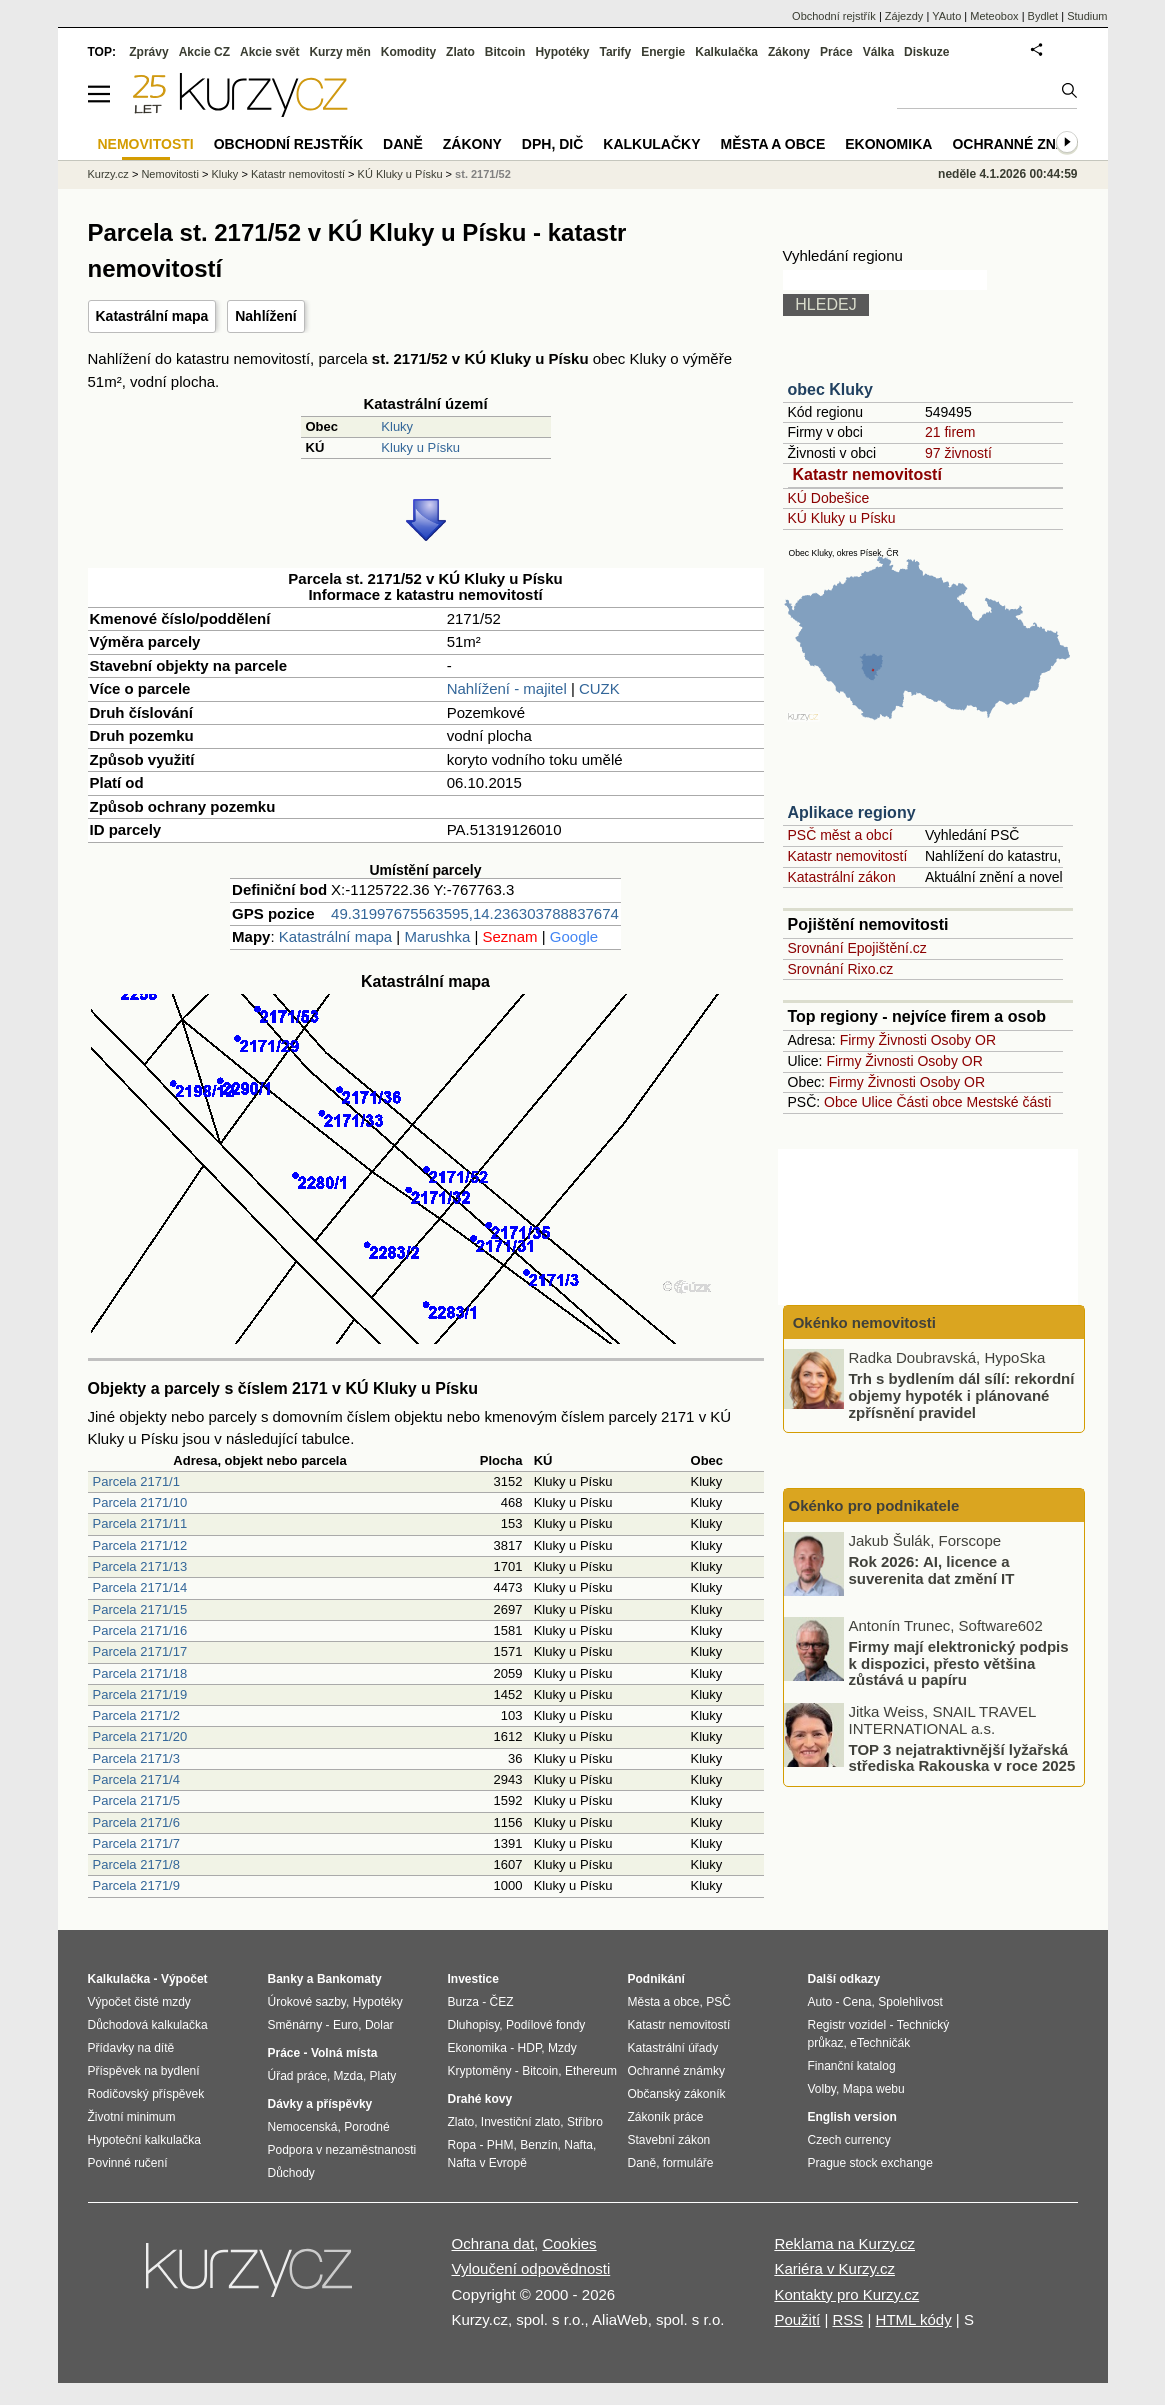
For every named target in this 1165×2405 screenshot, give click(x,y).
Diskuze (926, 52)
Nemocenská (303, 2127)
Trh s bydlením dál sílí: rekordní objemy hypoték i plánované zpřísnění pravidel (962, 1395)
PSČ (718, 2002)
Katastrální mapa (152, 316)
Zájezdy (904, 16)
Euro (345, 2025)
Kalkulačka (726, 52)
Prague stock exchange (870, 2163)
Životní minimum (132, 2117)
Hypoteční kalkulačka (144, 2140)
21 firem (950, 432)
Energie (663, 52)
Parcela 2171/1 (136, 1481)
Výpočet (184, 1979)
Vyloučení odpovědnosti (531, 2268)
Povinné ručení (128, 2163)
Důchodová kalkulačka (148, 2025)
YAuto (946, 16)
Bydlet (1043, 16)
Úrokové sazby (307, 2002)
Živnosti (903, 1040)
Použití (797, 2319)
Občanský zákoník (677, 2094)
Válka (878, 52)
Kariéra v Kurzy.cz (834, 2268)
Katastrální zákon (842, 877)
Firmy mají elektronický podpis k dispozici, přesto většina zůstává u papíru (959, 1663)
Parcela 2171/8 (136, 1864)
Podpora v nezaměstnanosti (342, 2150)
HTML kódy (914, 2319)
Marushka (437, 936)
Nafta (578, 2145)
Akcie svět (269, 52)
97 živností (958, 453)
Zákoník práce (666, 2117)
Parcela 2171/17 (140, 1651)
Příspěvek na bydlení (144, 2071)
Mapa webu (874, 2089)
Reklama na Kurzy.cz (844, 2243)
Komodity (408, 52)
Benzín (538, 2145)
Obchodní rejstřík (834, 16)
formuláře (688, 2163)
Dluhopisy (474, 2025)
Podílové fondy (545, 2025)
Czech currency (849, 2140)
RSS (847, 2319)
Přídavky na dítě (131, 2048)
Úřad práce (297, 2076)
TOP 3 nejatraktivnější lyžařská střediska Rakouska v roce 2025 (962, 1757)
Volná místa (344, 2053)
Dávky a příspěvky (320, 2104)
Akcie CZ (204, 52)
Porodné (366, 2127)
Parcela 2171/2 (136, 1715)
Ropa (462, 2145)
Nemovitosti (169, 174)
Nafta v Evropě (487, 2163)
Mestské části (1009, 1102)
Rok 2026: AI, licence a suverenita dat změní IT (932, 1570)
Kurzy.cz (108, 174)
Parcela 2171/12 (140, 1545)
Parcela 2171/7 (136, 1843)
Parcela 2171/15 (140, 1609)
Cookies (569, 2243)
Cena (857, 2002)
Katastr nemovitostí (867, 474)
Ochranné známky (1024, 144)
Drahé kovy (480, 2099)
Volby (822, 2089)
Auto (820, 2002)
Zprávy (148, 52)
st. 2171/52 (483, 174)
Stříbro (585, 2122)
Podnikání (656, 1979)
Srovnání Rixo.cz (841, 969)
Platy (383, 2076)
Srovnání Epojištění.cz (857, 948)
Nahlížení (265, 316)
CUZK (599, 688)
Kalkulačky (651, 144)
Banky (286, 1979)
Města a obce (773, 144)
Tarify (615, 52)
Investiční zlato (520, 2122)
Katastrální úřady (673, 2048)
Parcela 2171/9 (136, 1885)
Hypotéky (562, 52)
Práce (836, 52)
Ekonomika (888, 144)
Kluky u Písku (420, 447)
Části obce (929, 1102)
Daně (403, 144)
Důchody (291, 2173)
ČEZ (502, 2002)
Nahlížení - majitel (507, 688)
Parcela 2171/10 (140, 1502)
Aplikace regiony (852, 812)
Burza (463, 2002)
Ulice (876, 1102)
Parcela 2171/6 (136, 1822)
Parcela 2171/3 (136, 1758)
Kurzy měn (339, 52)
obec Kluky (830, 389)
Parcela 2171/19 (140, 1694)
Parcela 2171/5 (136, 1800)
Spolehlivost (910, 2002)
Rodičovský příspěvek (146, 2094)
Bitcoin (505, 52)
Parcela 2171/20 (140, 1736)
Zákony (789, 52)
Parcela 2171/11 (140, 1523)
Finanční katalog (852, 2066)
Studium (1087, 16)
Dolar (379, 2025)
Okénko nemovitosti (863, 1322)
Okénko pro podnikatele (874, 1505)
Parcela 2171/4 (136, 1779)
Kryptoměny (480, 2071)
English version (852, 2117)
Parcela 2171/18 (140, 1673)
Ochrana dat (493, 2243)
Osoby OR (963, 1040)
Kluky (397, 426)
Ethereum (591, 2071)
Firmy (857, 1040)
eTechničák (880, 2043)
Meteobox (994, 16)
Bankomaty (349, 1979)
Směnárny (295, 2025)
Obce (840, 1102)
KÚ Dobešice (829, 498)
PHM (500, 2145)
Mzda (348, 2076)
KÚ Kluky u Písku (842, 518)
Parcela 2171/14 (140, 1587)
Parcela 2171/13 (140, 1566)
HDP (530, 2048)
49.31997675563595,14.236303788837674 (475, 913)
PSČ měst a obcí (840, 835)
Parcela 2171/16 (140, 1630)
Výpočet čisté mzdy (139, 2002)
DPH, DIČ (552, 144)
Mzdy (562, 2048)
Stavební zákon (669, 2140)
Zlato (460, 52)
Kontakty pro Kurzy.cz (846, 2294)
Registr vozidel (847, 2025)
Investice (473, 1979)
